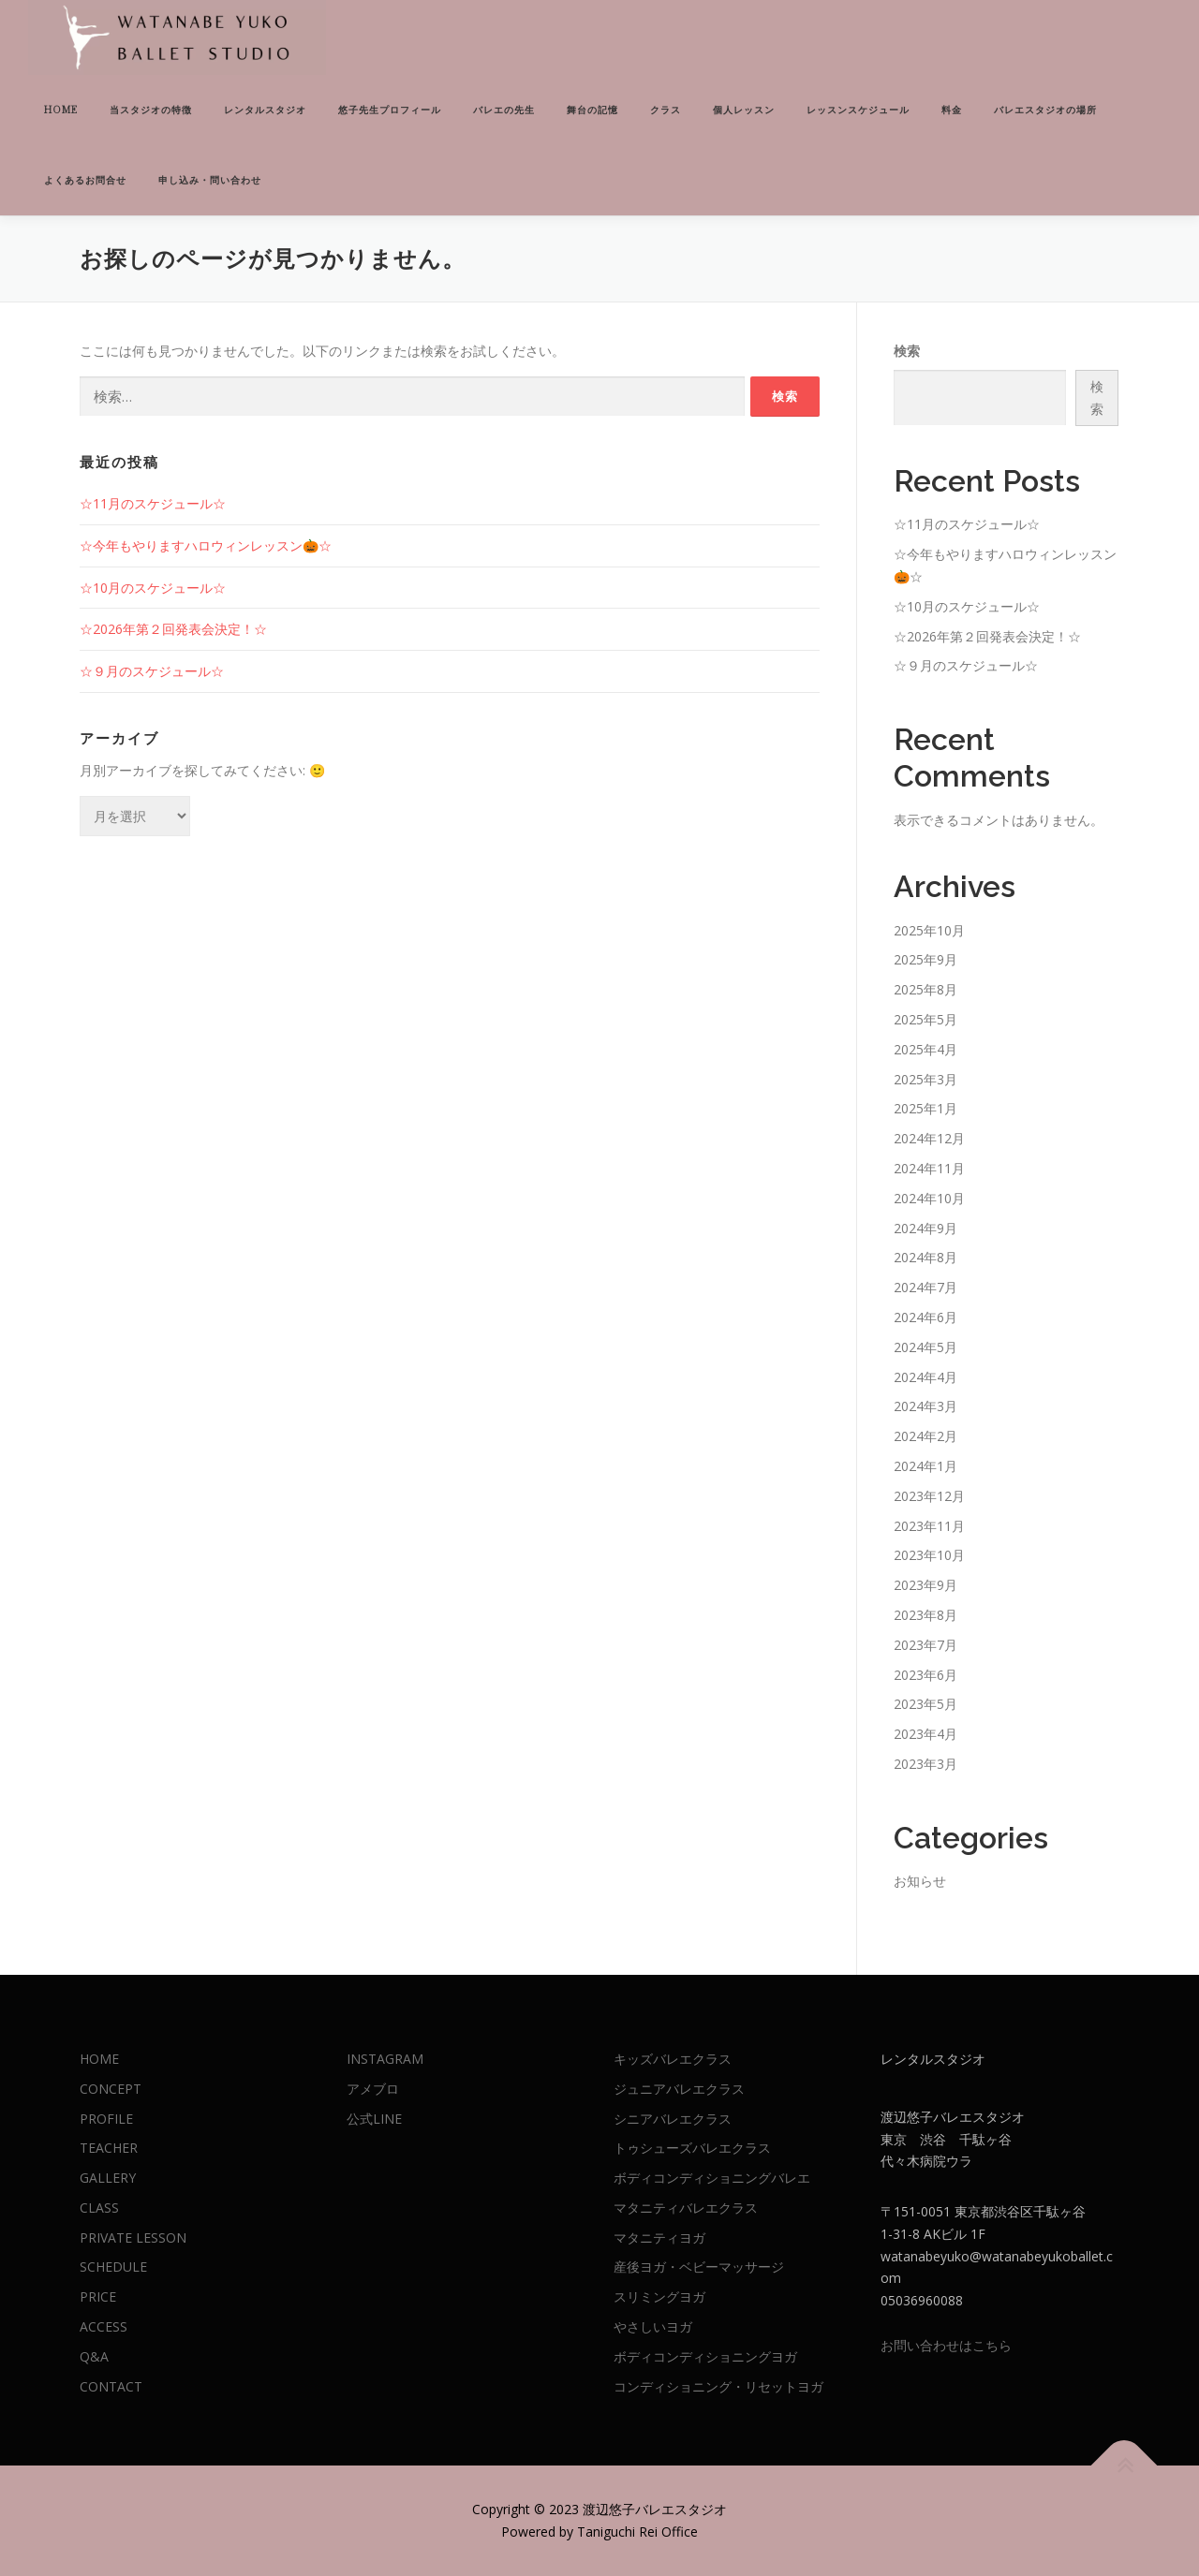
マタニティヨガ (659, 2237)
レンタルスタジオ (265, 110)
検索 (907, 351)
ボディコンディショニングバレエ (712, 2177)
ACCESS (103, 2326)
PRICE (98, 2296)
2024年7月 (925, 1287)
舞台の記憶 (592, 110)
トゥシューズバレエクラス (692, 2147)
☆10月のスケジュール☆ (153, 587)
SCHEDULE (113, 2266)
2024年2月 (925, 1436)
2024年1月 (925, 1466)
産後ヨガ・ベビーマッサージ (699, 2266)
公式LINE (374, 2118)
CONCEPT (110, 2089)
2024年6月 (925, 1317)
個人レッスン (744, 110)
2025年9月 (925, 959)
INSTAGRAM (385, 2059)
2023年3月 (925, 1764)
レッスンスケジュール (858, 110)
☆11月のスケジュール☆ (153, 503)
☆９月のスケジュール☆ (152, 671)
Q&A (94, 2356)
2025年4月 (925, 1049)
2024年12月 (929, 1138)
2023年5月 (925, 1704)
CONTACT (111, 2386)
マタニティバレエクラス (686, 2207)
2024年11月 (929, 1168)
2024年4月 (925, 1377)
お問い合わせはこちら (946, 2345)
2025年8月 (925, 989)
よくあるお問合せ (85, 180)
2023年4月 (925, 1734)
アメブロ (373, 2089)
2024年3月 (925, 1406)
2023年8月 (925, 1615)
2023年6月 (925, 1675)
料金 (951, 110)
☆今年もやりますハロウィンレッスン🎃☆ (206, 545)
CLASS (99, 2207)
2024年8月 (925, 1257)
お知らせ (920, 1881)
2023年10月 (929, 1555)
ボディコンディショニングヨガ (705, 2356)
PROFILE (106, 2118)
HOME (61, 110)
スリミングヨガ (659, 2296)
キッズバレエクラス (673, 2059)
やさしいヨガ (653, 2326)
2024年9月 (925, 1228)
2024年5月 (925, 1347)
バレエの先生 (504, 110)
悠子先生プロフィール (389, 110)
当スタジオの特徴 (151, 110)
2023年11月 (929, 1526)
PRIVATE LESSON (133, 2237)
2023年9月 (925, 1585)
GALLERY (108, 2177)
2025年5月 (925, 1019)
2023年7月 (925, 1645)
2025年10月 (929, 930)
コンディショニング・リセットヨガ (718, 2386)
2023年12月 (929, 1496)
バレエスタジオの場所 (1045, 110)
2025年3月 (925, 1079)
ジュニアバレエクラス (679, 2089)
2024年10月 (929, 1198)
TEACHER (109, 2147)
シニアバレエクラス (673, 2118)
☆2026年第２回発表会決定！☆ (173, 629)
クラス (665, 110)
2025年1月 (925, 1108)
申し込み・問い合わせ (209, 180)
